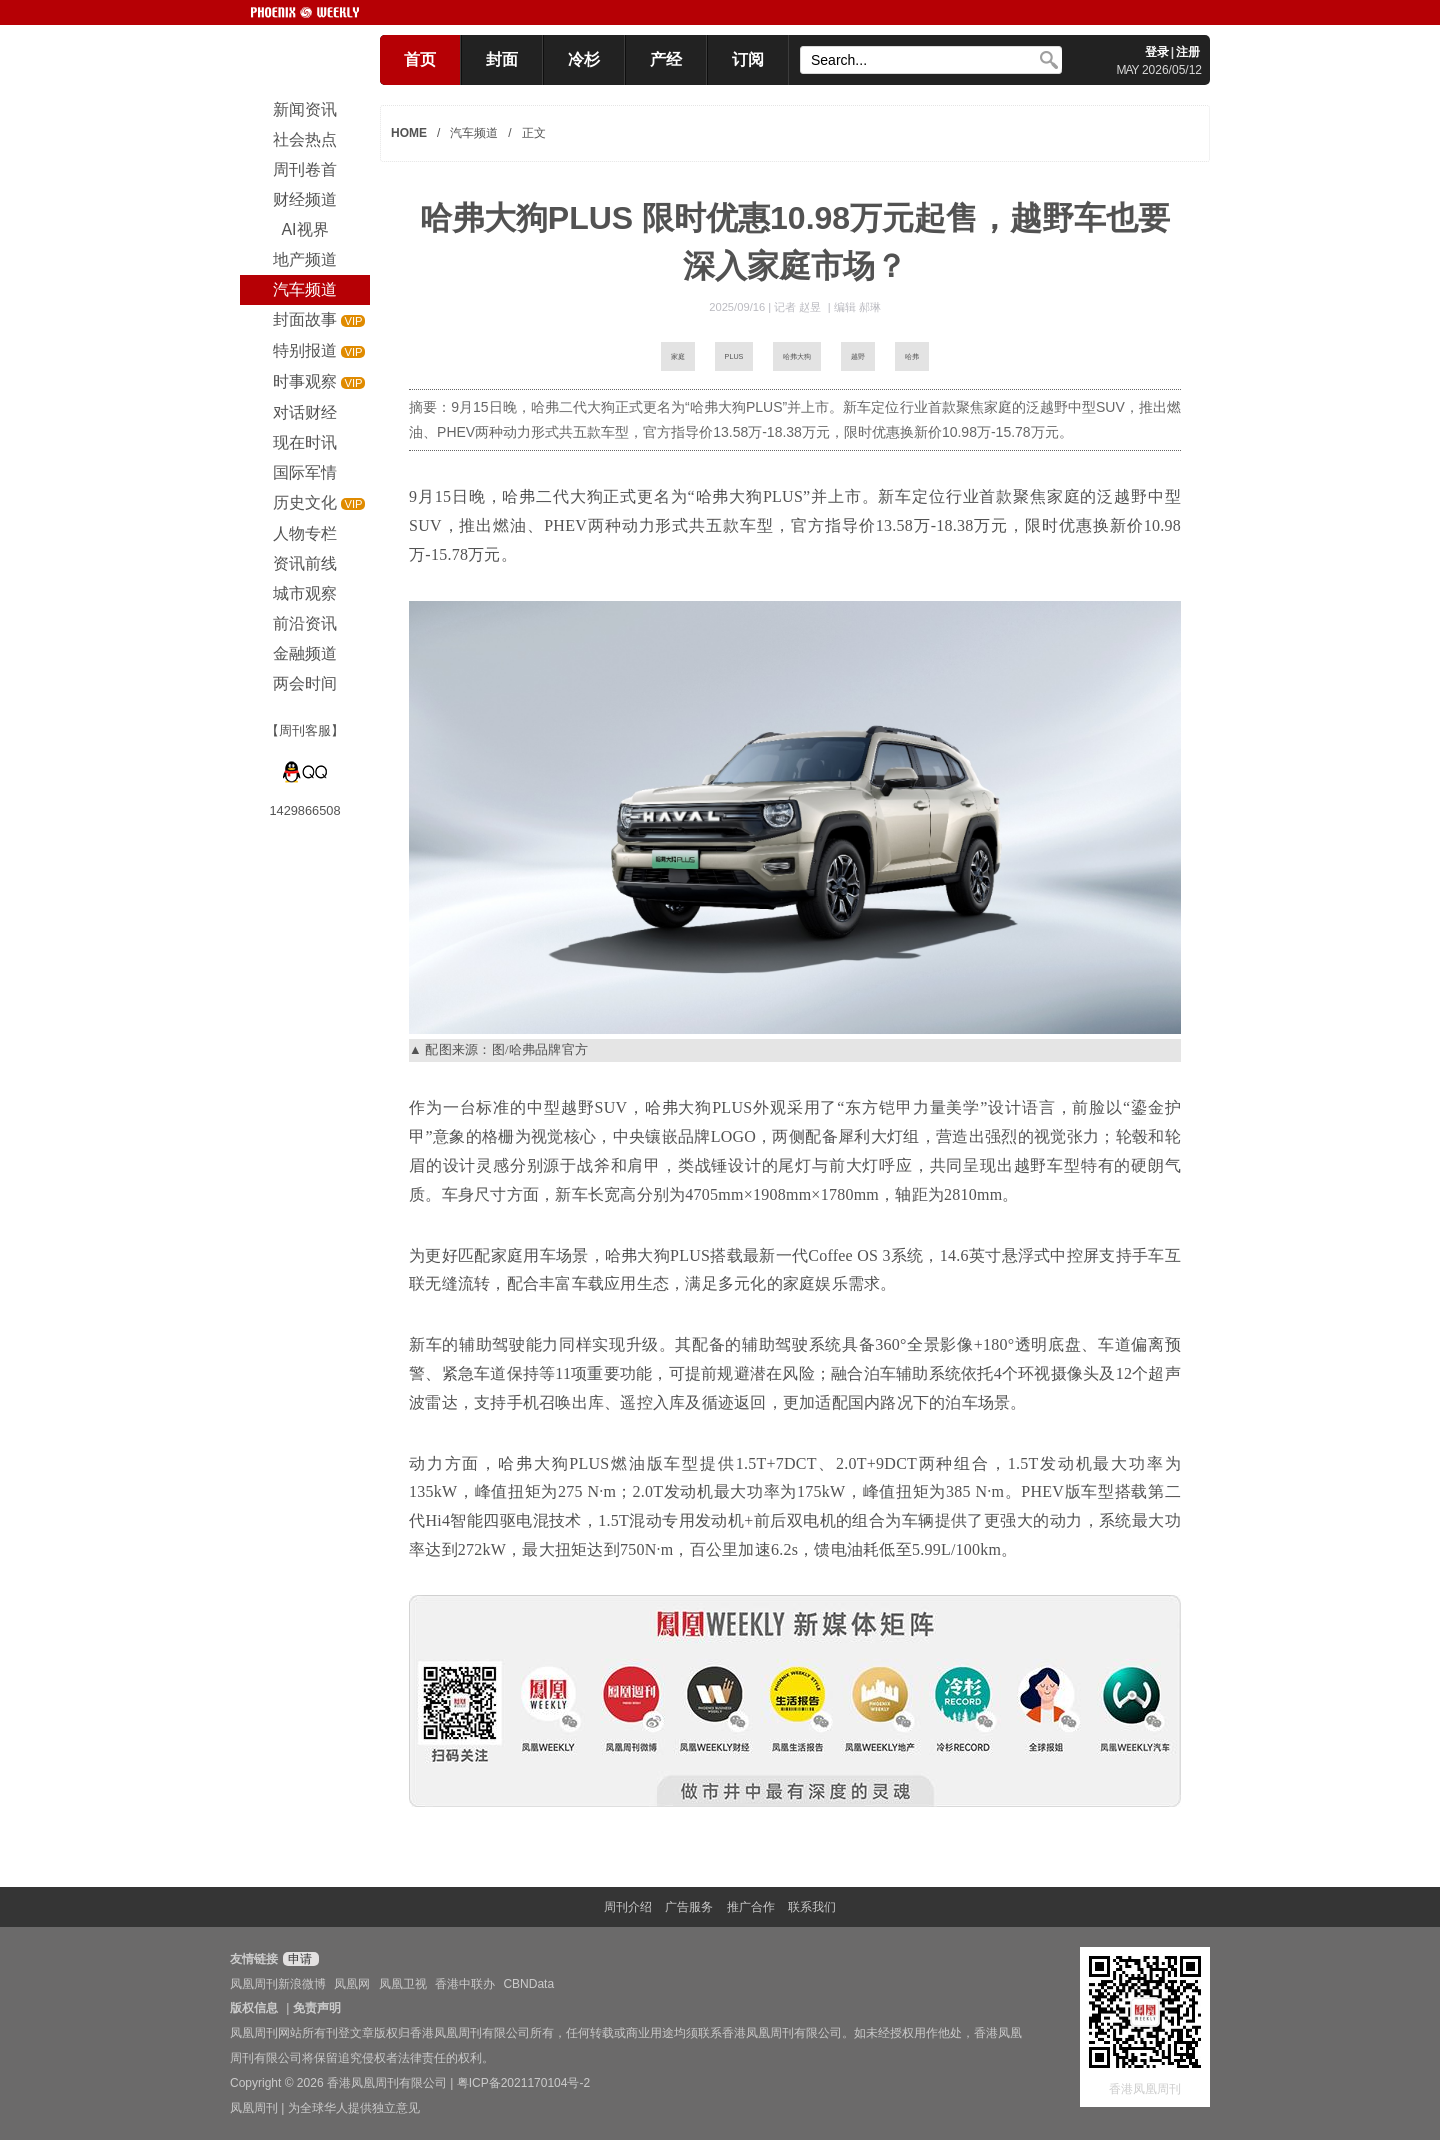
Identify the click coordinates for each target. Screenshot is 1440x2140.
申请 (298, 1959)
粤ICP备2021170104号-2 (523, 2083)
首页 (420, 59)
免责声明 (317, 2008)
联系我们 (812, 1907)
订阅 (748, 59)
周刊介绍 (628, 1907)
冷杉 (584, 59)
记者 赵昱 (799, 307)
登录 (1157, 52)
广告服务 (689, 1907)
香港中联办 (465, 1984)
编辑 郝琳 (857, 307)
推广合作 (751, 1907)
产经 (666, 59)
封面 (502, 59)
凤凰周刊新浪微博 (278, 1984)
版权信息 (254, 2008)
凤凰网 (352, 1984)
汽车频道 (474, 133)
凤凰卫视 (403, 1984)
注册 (1188, 52)
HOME (409, 133)
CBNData (528, 1984)
